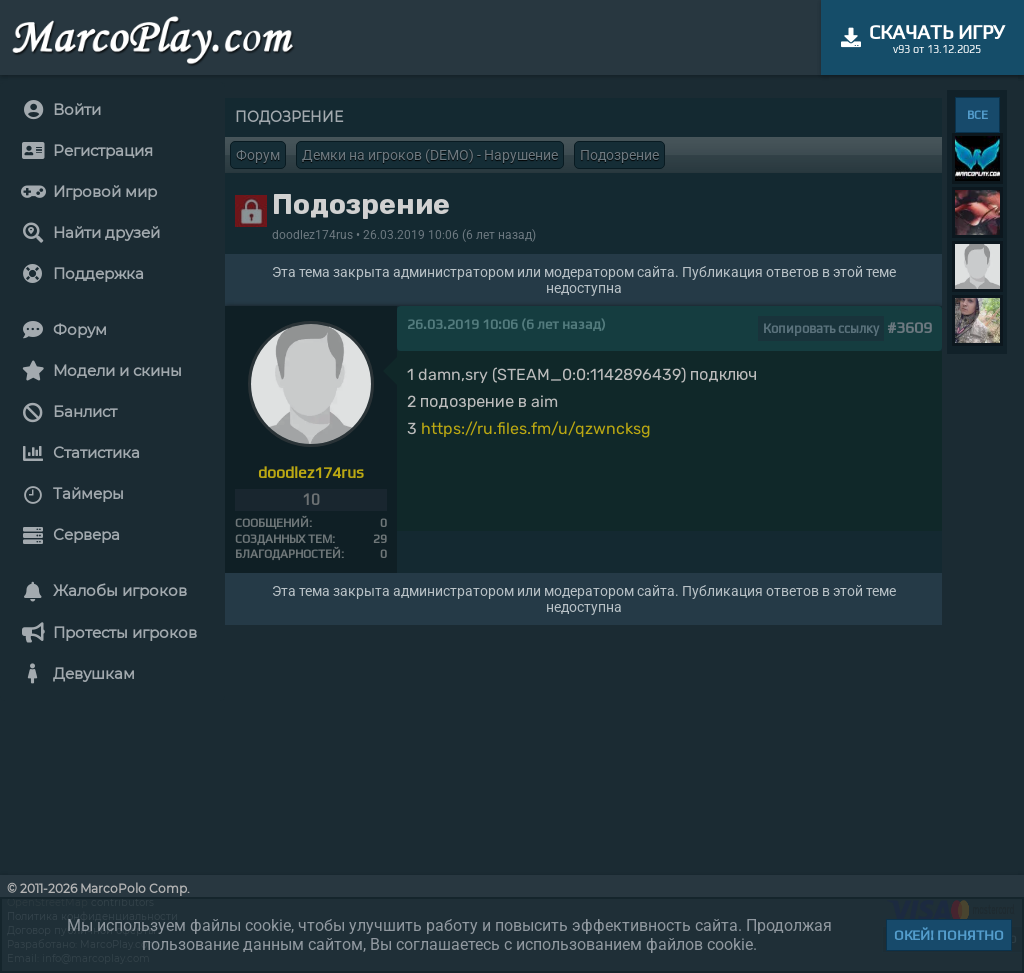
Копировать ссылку (821, 328)
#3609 (909, 327)
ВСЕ (977, 115)
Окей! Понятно (949, 935)
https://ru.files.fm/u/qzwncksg (536, 428)
